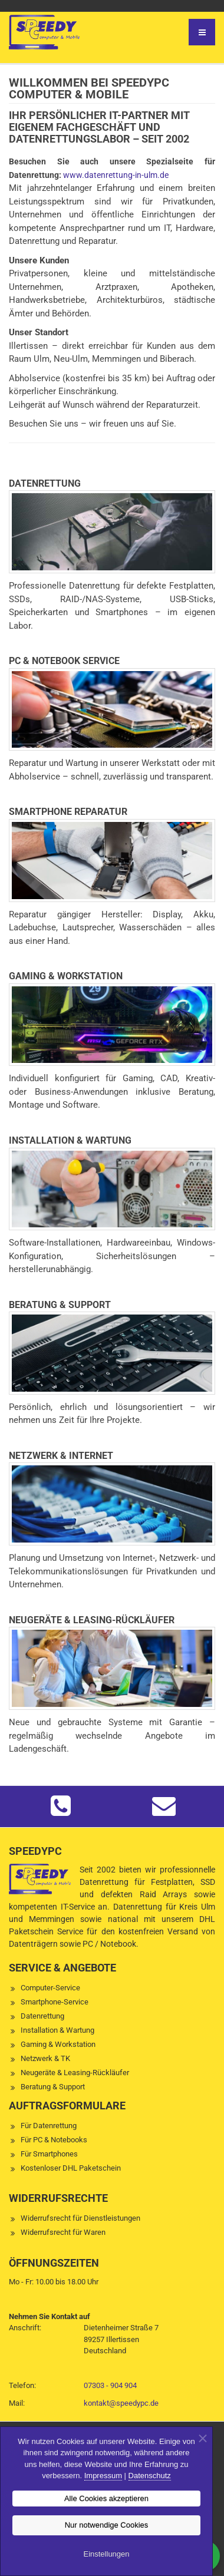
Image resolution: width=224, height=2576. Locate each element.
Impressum (103, 2475)
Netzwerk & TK (45, 2058)
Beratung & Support (53, 2086)
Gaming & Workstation (58, 2044)
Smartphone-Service (54, 2001)
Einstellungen (106, 2553)
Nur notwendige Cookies (107, 2525)
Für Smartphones (49, 2153)
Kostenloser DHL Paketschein (71, 2168)
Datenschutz (150, 2475)
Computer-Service (50, 1987)
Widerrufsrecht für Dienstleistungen (80, 2218)
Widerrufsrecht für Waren (63, 2232)
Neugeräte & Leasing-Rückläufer (75, 2072)
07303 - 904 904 (110, 2385)
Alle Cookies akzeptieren (106, 2498)
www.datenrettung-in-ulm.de (116, 175)
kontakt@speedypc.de (121, 2403)
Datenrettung (42, 2016)
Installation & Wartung (57, 2030)
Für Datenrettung (49, 2125)
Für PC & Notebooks (54, 2139)
